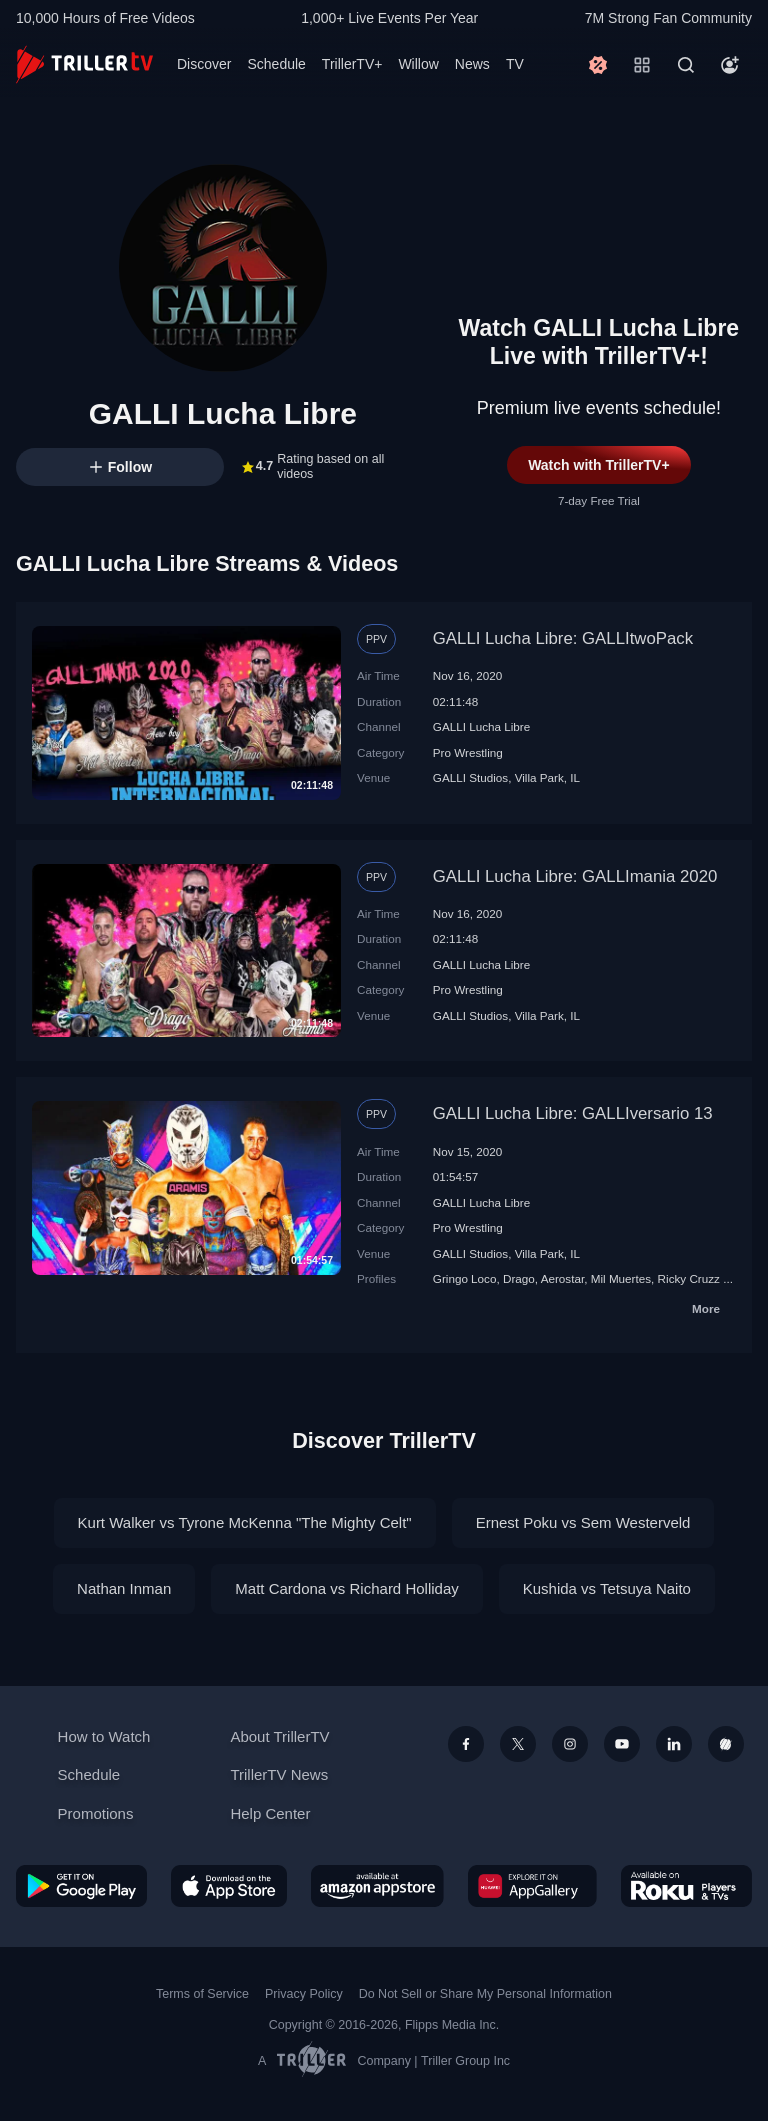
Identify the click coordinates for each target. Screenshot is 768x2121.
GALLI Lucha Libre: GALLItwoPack (563, 638)
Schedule (276, 64)
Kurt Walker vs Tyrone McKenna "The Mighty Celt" (245, 1522)
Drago (519, 1278)
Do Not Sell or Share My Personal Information (485, 1994)
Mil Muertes (621, 1278)
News (472, 64)
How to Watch (104, 1736)
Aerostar (563, 1278)
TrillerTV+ (352, 64)
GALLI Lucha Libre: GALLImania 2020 (575, 876)
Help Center (270, 1813)
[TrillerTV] (84, 64)
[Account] (730, 65)
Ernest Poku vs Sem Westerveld (583, 1522)
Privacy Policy (304, 1994)
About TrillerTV (279, 1736)
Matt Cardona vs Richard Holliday (346, 1588)
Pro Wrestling (468, 752)
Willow (418, 64)
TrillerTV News (279, 1774)
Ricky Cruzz (689, 1278)
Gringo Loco (465, 1278)
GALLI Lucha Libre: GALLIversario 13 (573, 1113)
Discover (204, 64)
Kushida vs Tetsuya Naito (607, 1588)
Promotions (96, 1813)
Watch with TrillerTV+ (598, 465)
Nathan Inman (124, 1588)
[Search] (686, 65)
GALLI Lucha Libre (481, 726)
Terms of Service (202, 1994)
